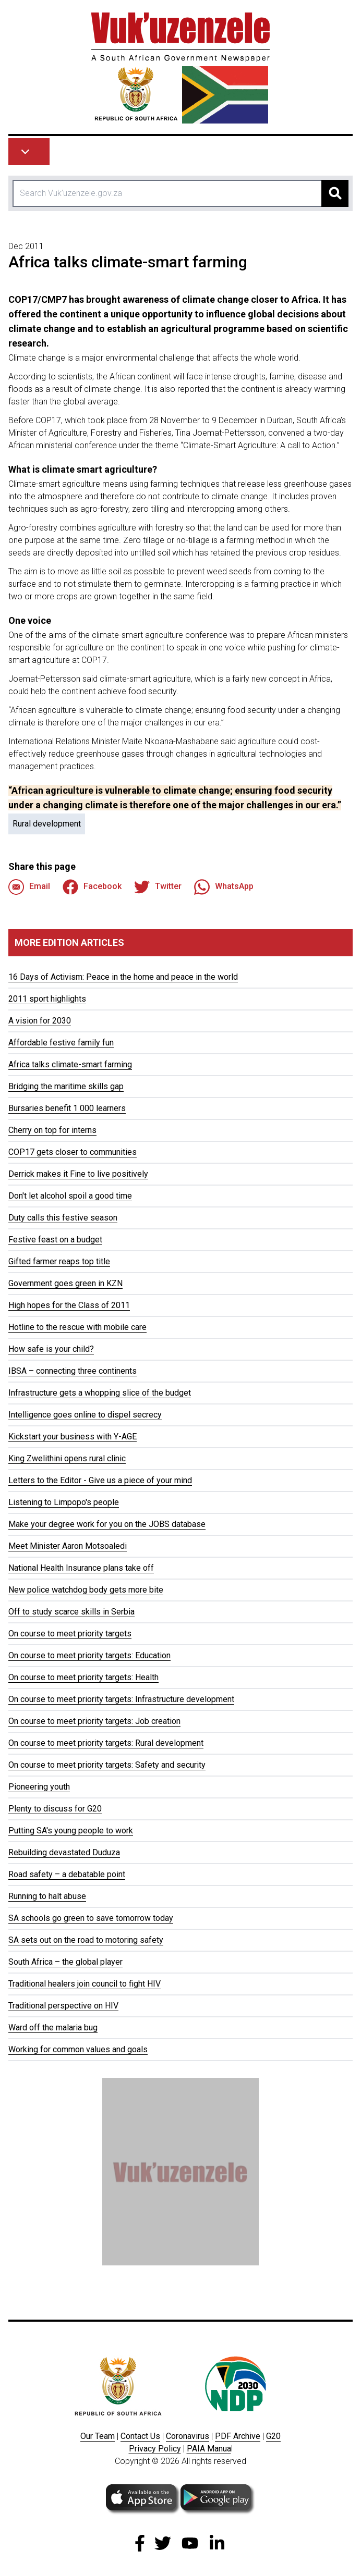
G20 (273, 2436)
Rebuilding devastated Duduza (64, 1852)
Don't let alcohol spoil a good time (70, 1196)
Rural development (47, 824)
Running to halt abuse (47, 1896)
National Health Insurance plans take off (81, 1568)
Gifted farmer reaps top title (59, 1261)
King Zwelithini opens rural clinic (67, 1458)
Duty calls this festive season (62, 1218)
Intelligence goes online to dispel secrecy (85, 1415)
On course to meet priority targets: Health (83, 1677)
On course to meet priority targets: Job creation (94, 1721)
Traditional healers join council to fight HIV (84, 1984)
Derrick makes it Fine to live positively (78, 1174)
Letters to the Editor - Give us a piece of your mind (100, 1480)
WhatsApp (224, 887)
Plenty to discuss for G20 (55, 1809)
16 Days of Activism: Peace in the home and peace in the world (123, 977)
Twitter (158, 887)
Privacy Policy (155, 2449)
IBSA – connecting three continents (72, 1371)
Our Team (97, 2436)
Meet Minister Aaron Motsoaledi (67, 1546)
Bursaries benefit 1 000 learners (67, 1108)
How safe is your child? (51, 1349)
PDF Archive (237, 2436)
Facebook (92, 887)
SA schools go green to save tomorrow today (90, 1918)
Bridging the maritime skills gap (66, 1086)
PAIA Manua (209, 2449)
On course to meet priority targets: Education (89, 1655)
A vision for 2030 (39, 1021)
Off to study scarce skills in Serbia (71, 1612)
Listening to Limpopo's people (63, 1502)
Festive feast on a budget (55, 1239)
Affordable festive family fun (61, 1042)
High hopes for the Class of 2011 (69, 1305)
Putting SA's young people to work (70, 1830)
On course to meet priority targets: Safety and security (107, 1765)
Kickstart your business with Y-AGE (72, 1436)
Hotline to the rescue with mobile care (77, 1327)
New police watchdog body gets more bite (85, 1590)
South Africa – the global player (65, 1962)
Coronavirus (187, 2436)
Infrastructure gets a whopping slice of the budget (99, 1393)
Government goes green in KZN (65, 1283)
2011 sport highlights (47, 999)
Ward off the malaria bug (53, 2027)
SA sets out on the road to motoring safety (85, 1940)
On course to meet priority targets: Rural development (105, 1743)
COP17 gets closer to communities (72, 1152)
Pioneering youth (39, 1787)
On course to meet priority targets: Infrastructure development (121, 1699)
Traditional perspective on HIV (63, 2006)
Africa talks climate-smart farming (70, 1064)
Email (29, 887)
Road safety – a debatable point (66, 1874)
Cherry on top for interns (52, 1130)
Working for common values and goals (78, 2049)
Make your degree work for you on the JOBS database (107, 1524)
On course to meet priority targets (69, 1633)
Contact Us (140, 2436)
